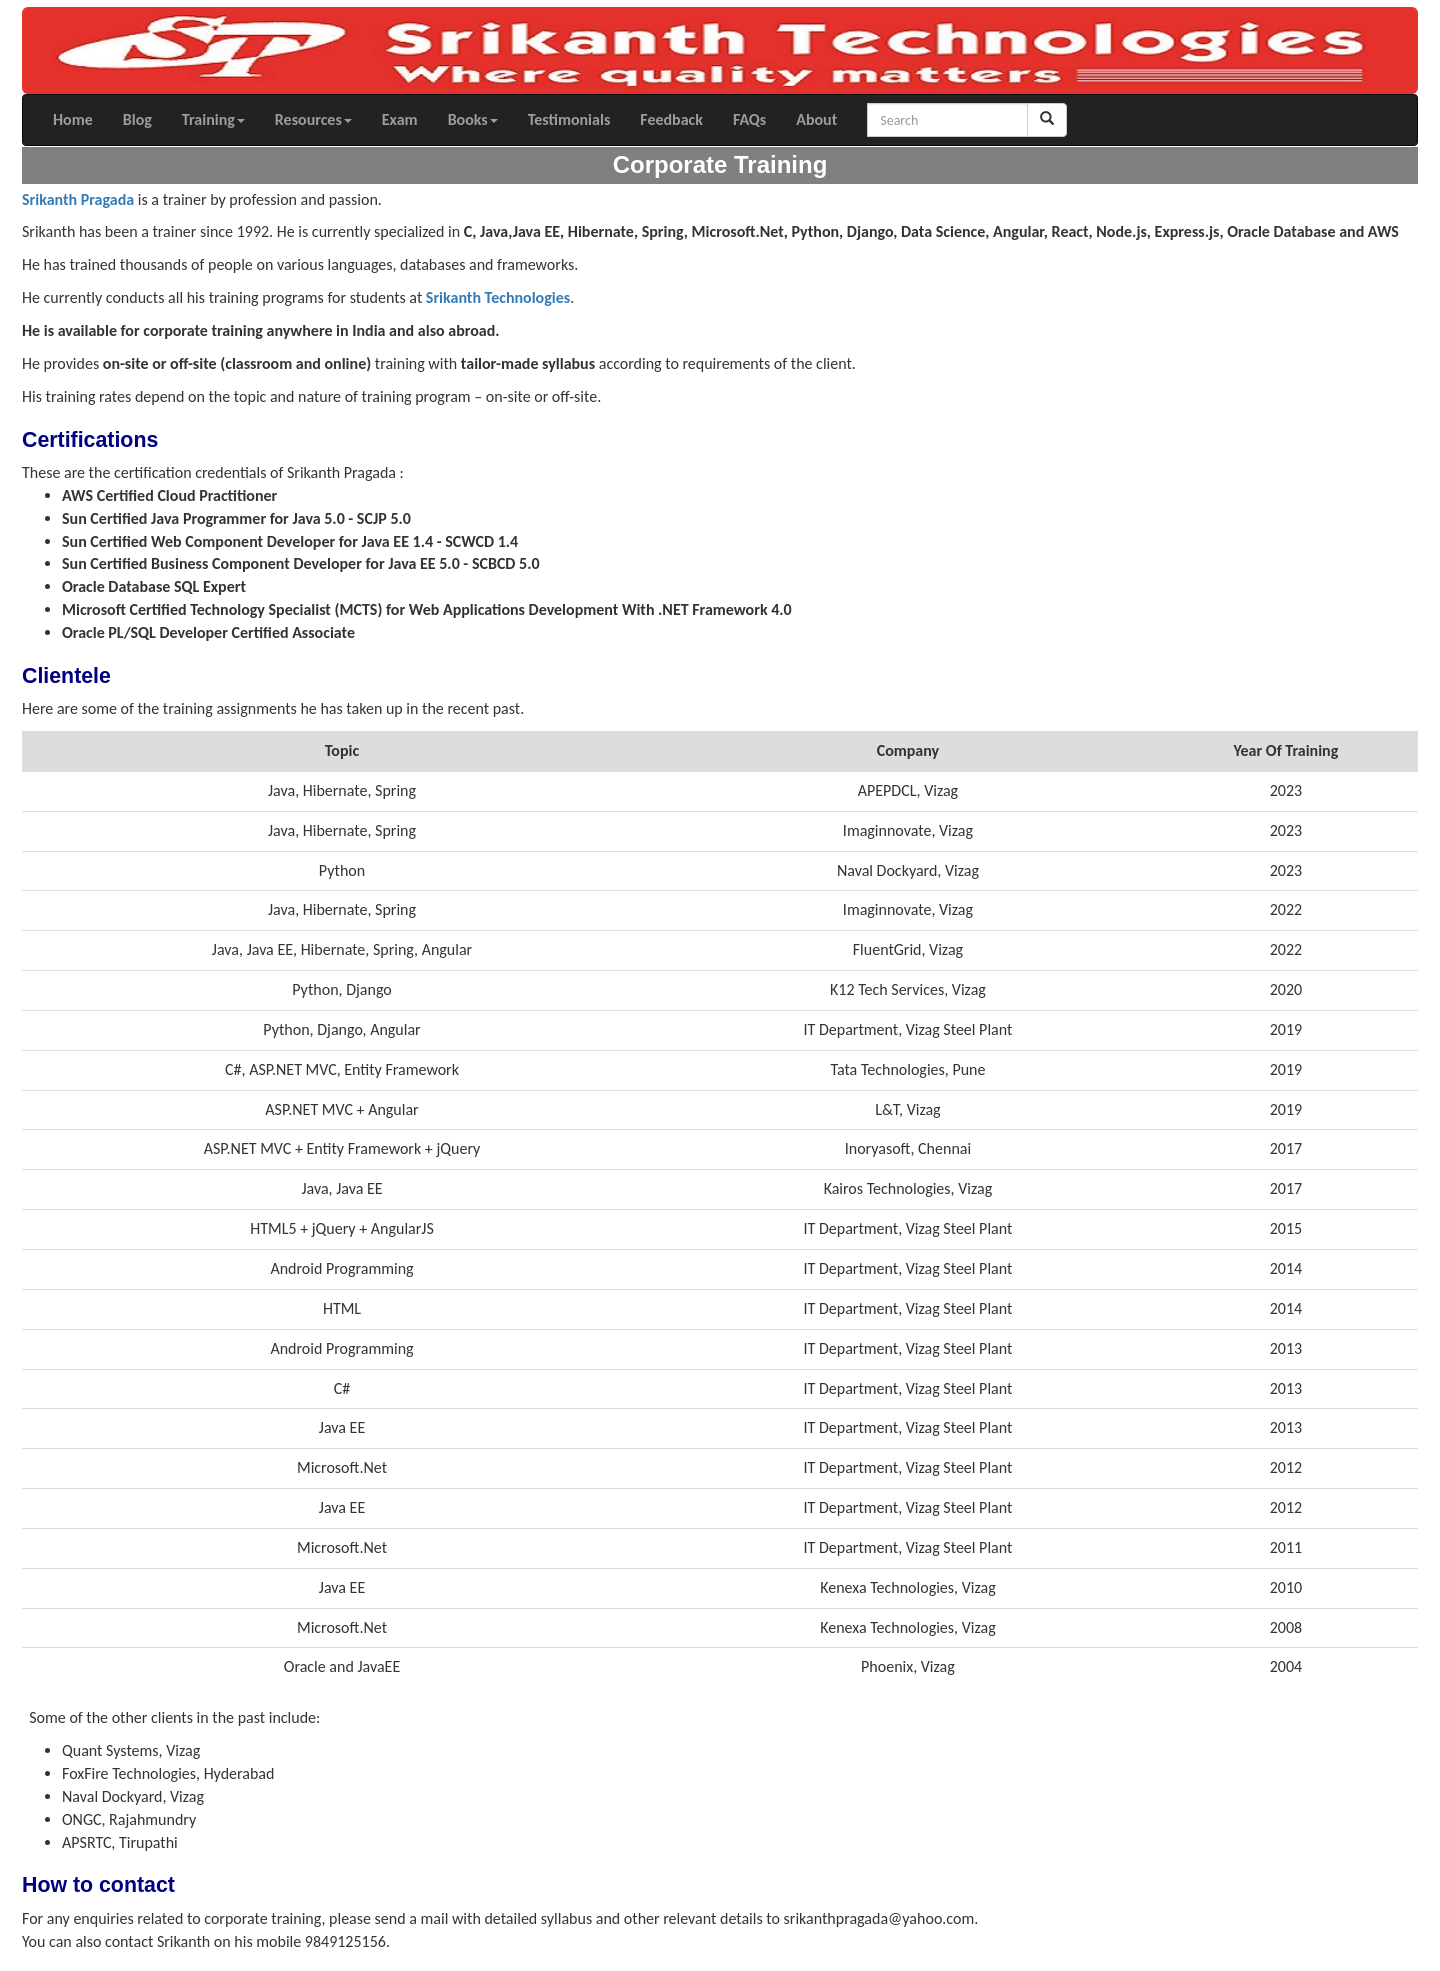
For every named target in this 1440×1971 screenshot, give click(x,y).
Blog (137, 119)
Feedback (671, 119)
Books (473, 119)
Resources (313, 119)
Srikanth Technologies (498, 297)
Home (73, 119)
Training (213, 119)
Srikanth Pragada (78, 199)
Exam (400, 119)
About (816, 119)
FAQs (749, 119)
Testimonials (569, 119)
